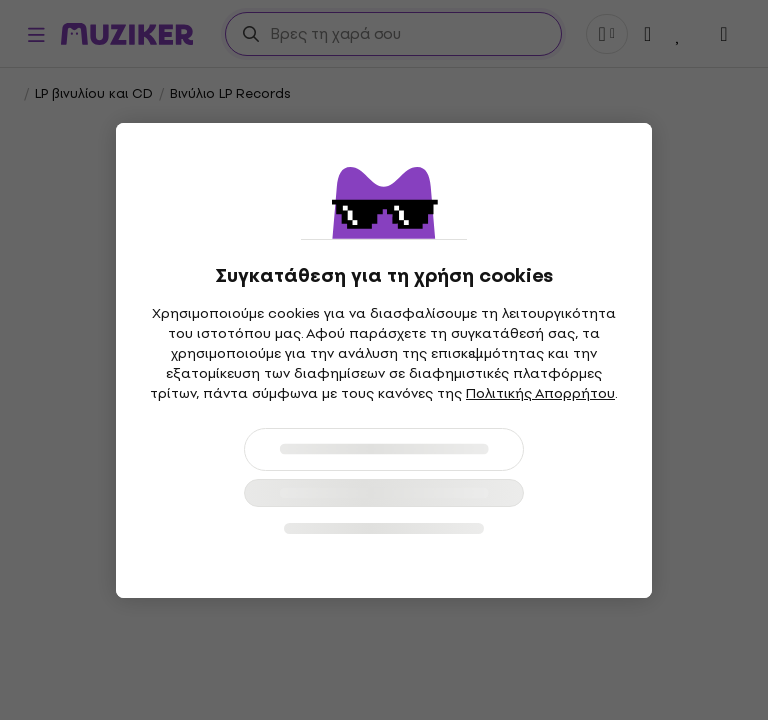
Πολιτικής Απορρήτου (540, 393)
